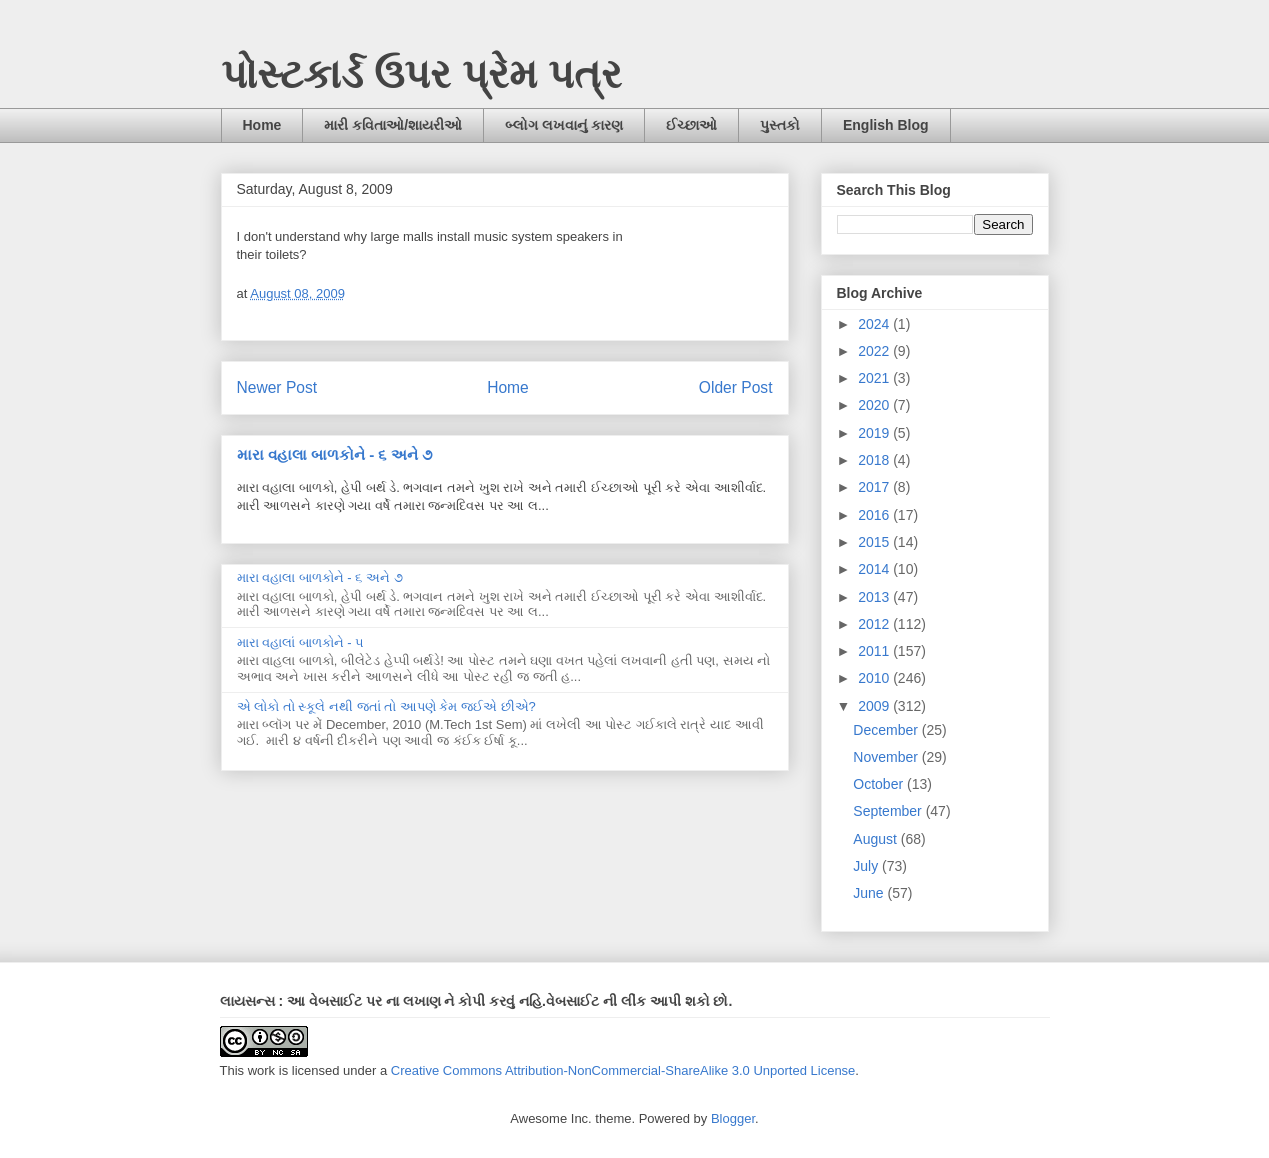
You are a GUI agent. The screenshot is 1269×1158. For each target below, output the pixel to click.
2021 (875, 378)
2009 (875, 706)
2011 (875, 651)
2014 (875, 569)
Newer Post (277, 387)
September (889, 811)
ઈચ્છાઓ (691, 125)
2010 (875, 678)
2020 (875, 405)
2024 (875, 324)
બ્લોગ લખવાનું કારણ (564, 125)
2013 (875, 597)
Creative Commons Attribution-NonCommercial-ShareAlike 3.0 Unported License (623, 1070)
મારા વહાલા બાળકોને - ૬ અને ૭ (334, 454)
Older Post (736, 387)
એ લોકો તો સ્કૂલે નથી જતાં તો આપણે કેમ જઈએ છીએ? (386, 706)
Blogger (733, 1118)
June (870, 893)
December (887, 730)
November (887, 757)
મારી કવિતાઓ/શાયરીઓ (393, 125)
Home (262, 125)
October (880, 784)
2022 (875, 351)
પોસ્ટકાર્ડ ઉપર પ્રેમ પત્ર (421, 74)
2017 (875, 487)
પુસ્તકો (780, 125)
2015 (875, 542)
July (867, 866)
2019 (875, 433)
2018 (875, 460)
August (876, 839)
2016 (875, 515)
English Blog (886, 125)
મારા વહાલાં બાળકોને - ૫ (301, 642)
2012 (875, 624)
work (261, 1070)
